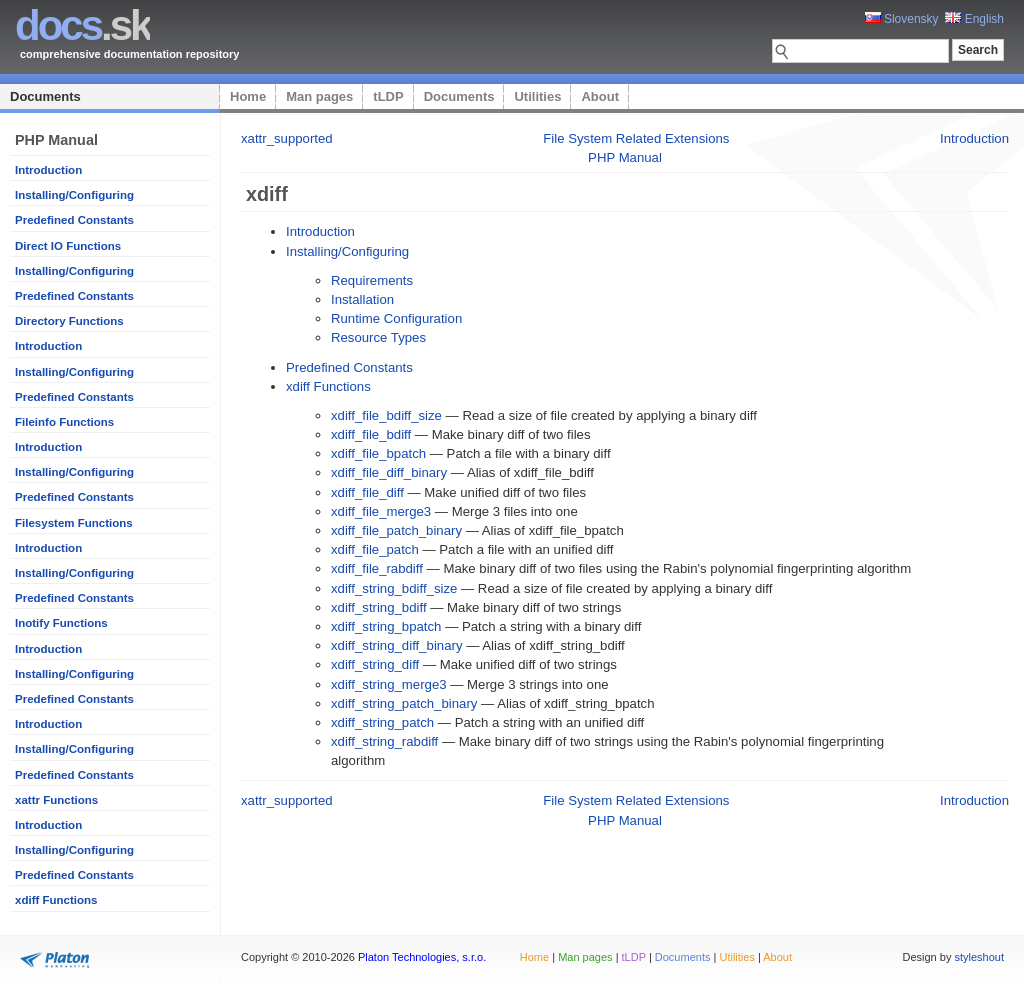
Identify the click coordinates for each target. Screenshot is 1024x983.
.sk (82, 25)
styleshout (979, 957)
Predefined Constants (74, 220)
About (600, 96)
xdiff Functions (56, 900)
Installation (362, 299)
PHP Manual (625, 157)
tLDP (388, 96)
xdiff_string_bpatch (386, 626)
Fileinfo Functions (64, 422)
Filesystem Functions (74, 523)
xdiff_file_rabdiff (377, 568)
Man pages (319, 96)
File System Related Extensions (636, 138)
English (974, 19)
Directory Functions (69, 321)
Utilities (537, 96)
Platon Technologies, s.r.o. (422, 957)
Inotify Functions (61, 623)
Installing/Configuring (74, 195)
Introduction (48, 170)
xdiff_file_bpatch (378, 453)
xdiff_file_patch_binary (396, 530)
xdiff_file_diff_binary (389, 472)
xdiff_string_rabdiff (384, 741)
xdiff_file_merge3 (381, 511)
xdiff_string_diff (375, 664)
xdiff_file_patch (375, 549)
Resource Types (378, 337)
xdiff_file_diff (367, 492)
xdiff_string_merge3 (389, 684)
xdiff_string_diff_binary (396, 645)
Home (248, 96)
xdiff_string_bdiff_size (394, 588)
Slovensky (902, 19)
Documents (45, 96)
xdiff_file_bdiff (371, 434)
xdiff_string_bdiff (379, 607)
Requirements (372, 280)
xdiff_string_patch (382, 722)
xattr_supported (287, 138)
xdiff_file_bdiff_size (386, 415)
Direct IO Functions (68, 246)
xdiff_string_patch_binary (404, 703)
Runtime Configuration (396, 318)
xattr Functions (56, 800)
